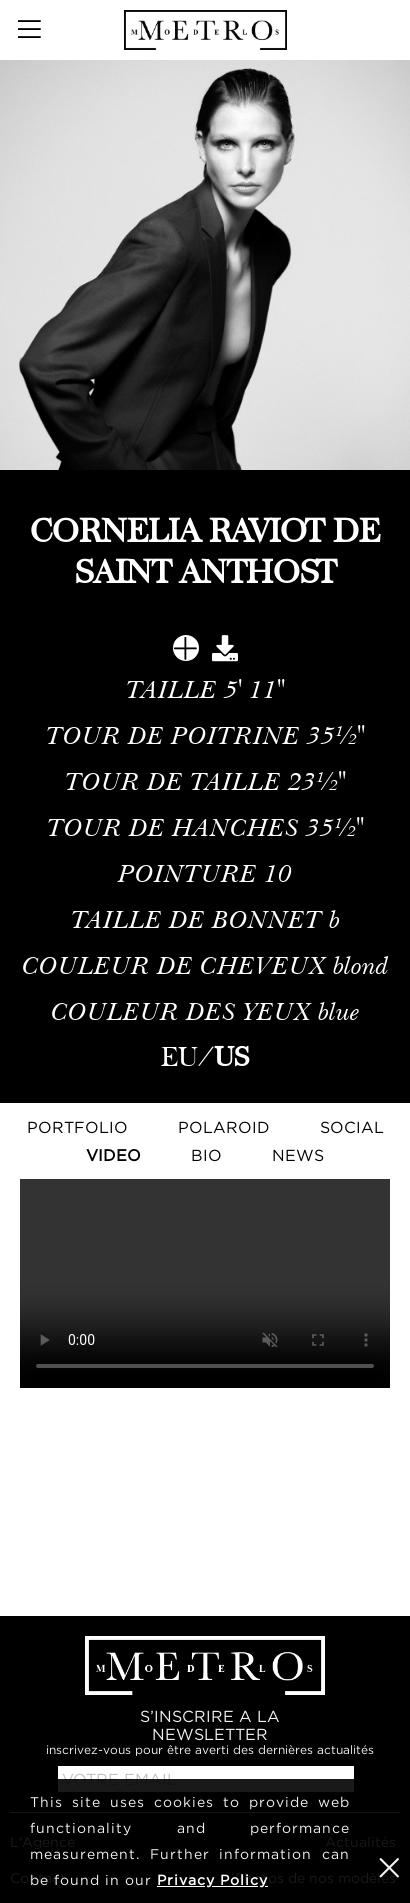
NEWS (298, 1155)
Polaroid (224, 1127)
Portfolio (77, 1127)
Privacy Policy (212, 1879)
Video (113, 1155)
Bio (206, 1155)
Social (352, 1127)
